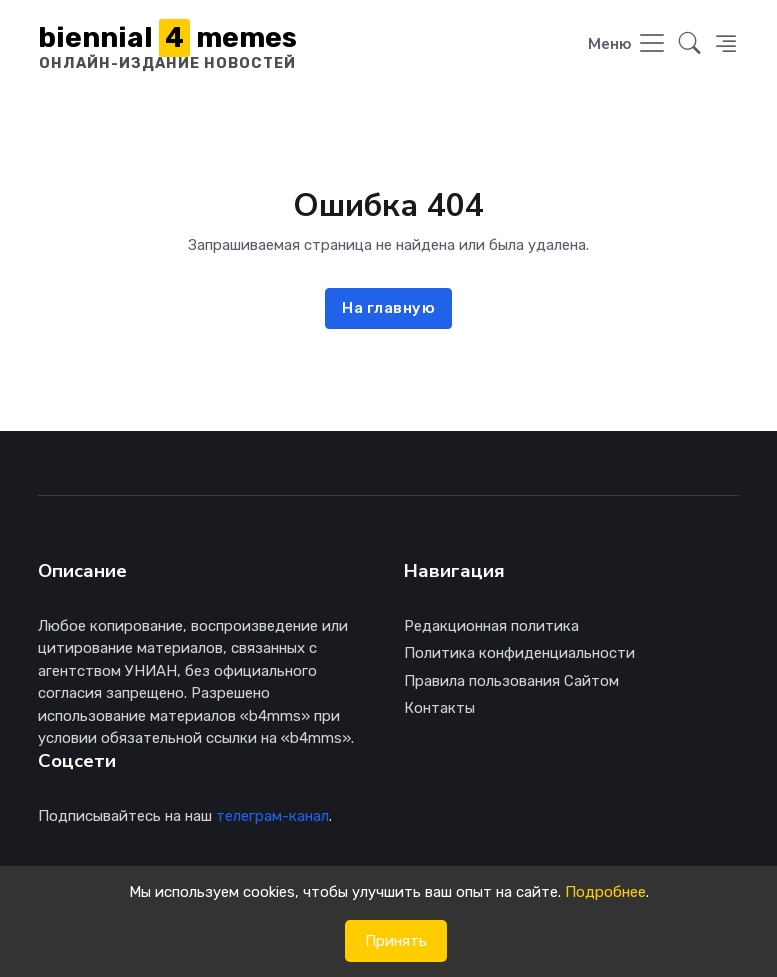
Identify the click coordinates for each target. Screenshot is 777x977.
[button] (690, 45)
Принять (396, 941)
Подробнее (605, 892)
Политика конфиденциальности (519, 653)
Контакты (439, 708)
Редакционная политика (491, 626)
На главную (388, 308)
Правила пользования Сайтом (511, 681)
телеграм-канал (272, 816)
